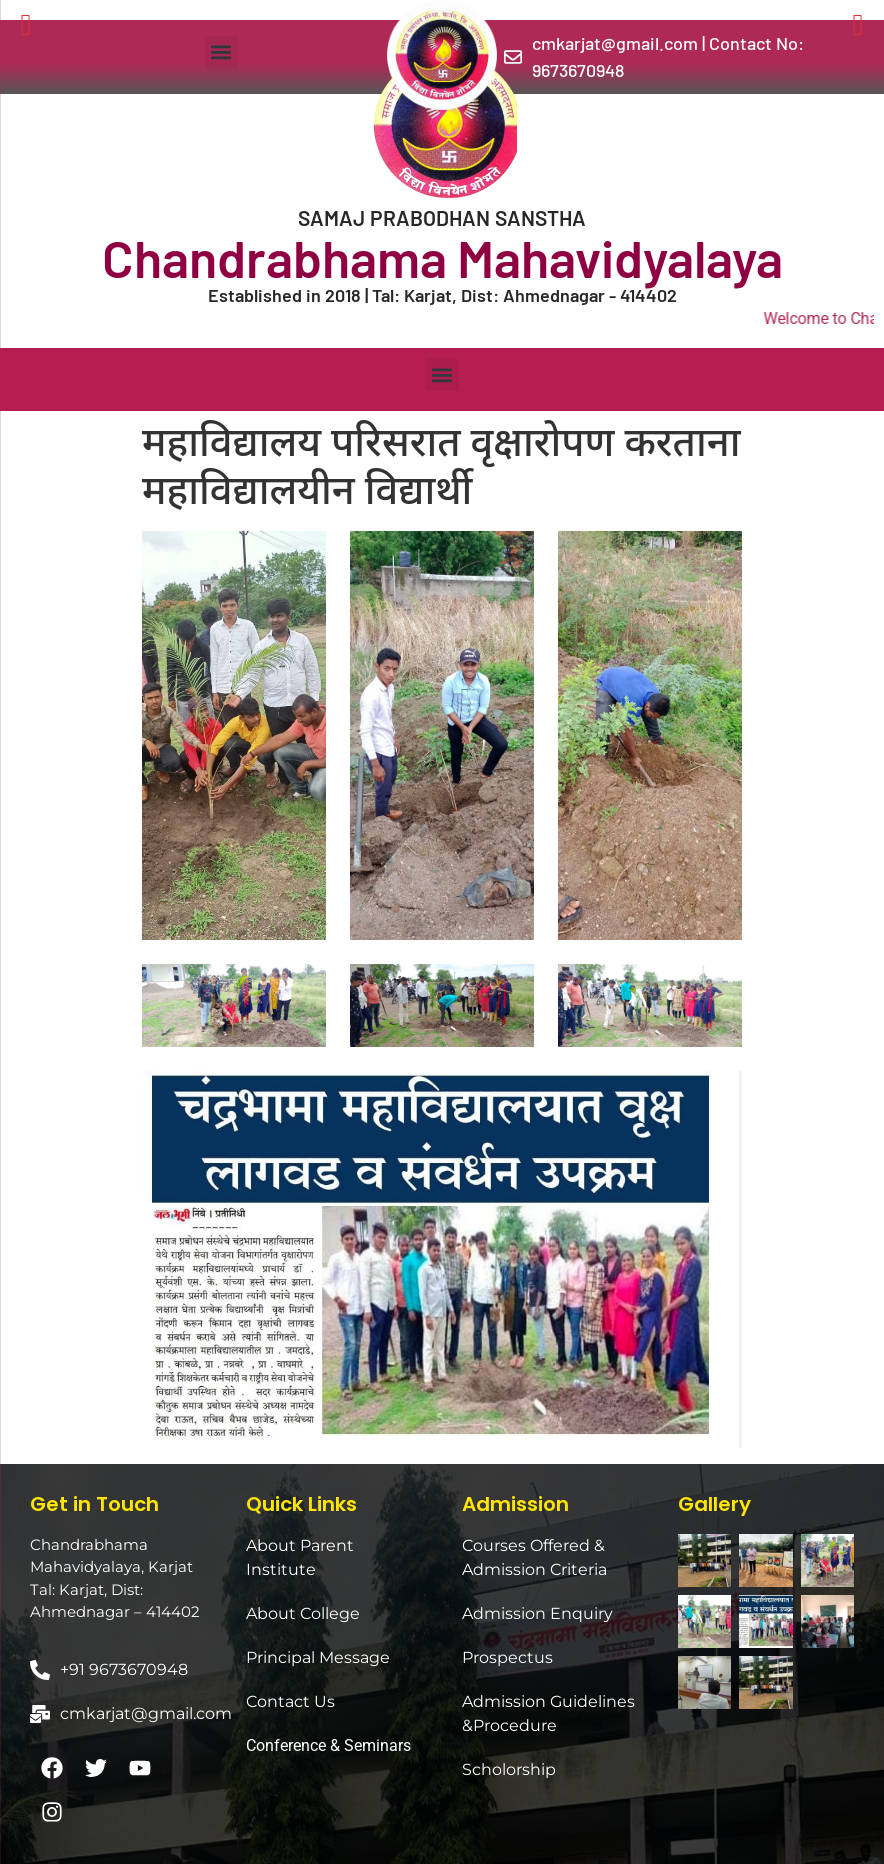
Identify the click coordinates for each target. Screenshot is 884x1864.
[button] (221, 52)
